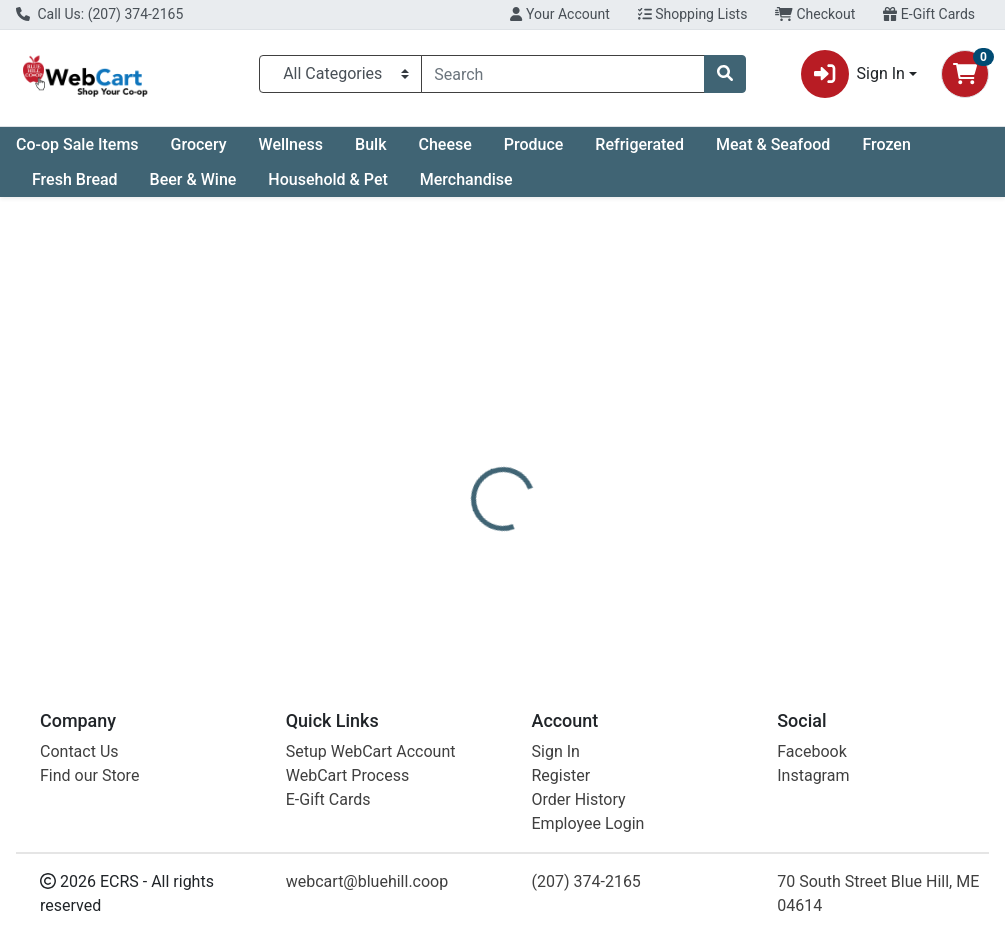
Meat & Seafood (773, 144)
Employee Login (588, 823)
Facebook (811, 751)
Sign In (556, 751)
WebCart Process (347, 775)
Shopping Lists (693, 14)
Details (473, 478)
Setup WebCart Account (371, 751)
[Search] (563, 74)
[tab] (473, 478)
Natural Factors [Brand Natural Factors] (670, 553)
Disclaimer (561, 478)
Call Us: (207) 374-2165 (99, 14)
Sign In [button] (853, 74)
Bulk (370, 144)
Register (561, 775)
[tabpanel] (712, 572)
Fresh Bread (75, 179)
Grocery (199, 144)
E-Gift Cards (929, 14)
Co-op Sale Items (77, 144)
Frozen (886, 144)
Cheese (444, 144)
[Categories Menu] (340, 74)
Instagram (813, 775)
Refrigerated (639, 144)
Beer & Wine (193, 179)
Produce (534, 144)
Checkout (815, 14)
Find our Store (89, 775)
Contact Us (79, 751)
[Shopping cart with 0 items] (965, 74)
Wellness (291, 144)
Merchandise (466, 179)
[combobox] (563, 74)
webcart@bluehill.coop (367, 881)
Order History (579, 799)
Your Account (559, 14)
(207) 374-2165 (586, 881)
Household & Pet (327, 179)
